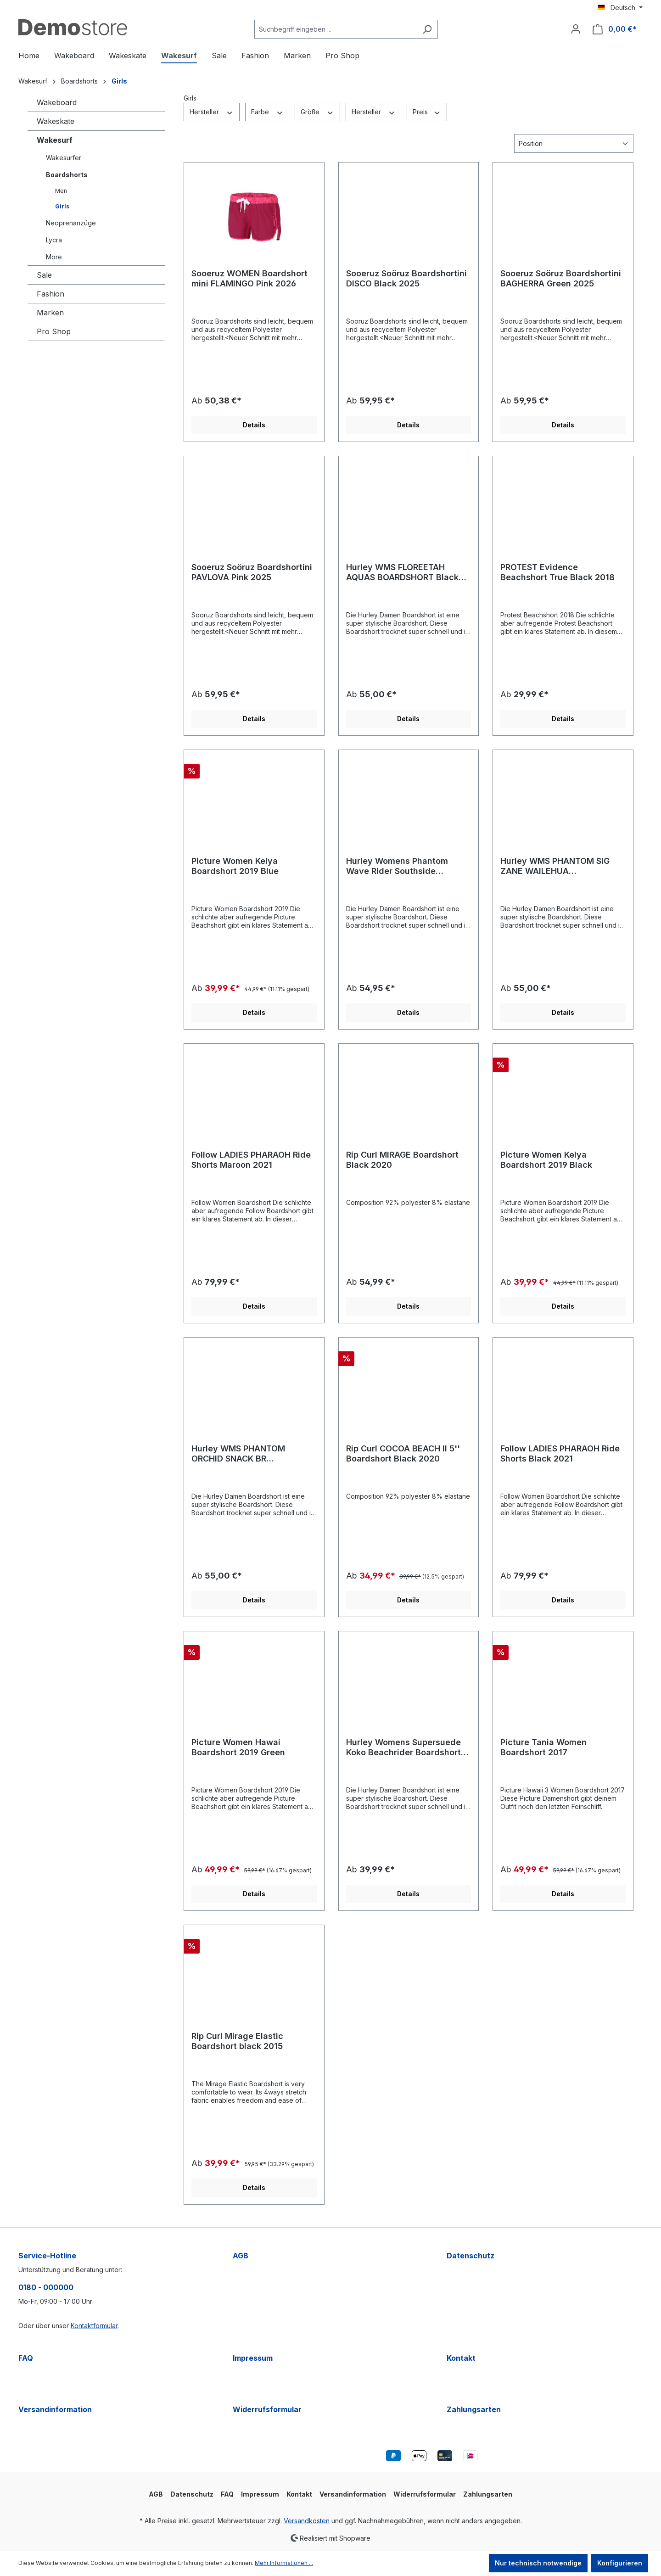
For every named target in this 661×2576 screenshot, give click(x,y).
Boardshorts (67, 175)
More (54, 257)
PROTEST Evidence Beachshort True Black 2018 (557, 572)
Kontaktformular (94, 2326)
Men (61, 190)
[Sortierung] (573, 143)
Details (254, 425)
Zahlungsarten (474, 2409)
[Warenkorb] (615, 29)
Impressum (253, 2358)
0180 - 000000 (45, 2287)
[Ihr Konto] (576, 29)
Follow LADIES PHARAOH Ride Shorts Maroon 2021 (251, 1160)
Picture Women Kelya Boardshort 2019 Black (546, 1160)
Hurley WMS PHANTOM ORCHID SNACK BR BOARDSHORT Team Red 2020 (252, 1454)
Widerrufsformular (267, 2409)
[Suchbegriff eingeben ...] (335, 29)
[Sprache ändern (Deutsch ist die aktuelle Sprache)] (620, 8)
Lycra (54, 240)
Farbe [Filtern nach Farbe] (267, 111)
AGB (240, 2255)
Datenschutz (470, 2255)
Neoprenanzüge (71, 223)
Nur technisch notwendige (538, 2563)
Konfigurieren (619, 2563)
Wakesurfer (63, 158)
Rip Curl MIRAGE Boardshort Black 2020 (402, 1160)
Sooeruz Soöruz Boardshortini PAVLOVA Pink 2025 (251, 572)
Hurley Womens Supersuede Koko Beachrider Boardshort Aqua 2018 (403, 1747)
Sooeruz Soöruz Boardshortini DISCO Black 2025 (406, 278)
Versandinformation (55, 2409)
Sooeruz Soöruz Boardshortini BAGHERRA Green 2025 (560, 278)
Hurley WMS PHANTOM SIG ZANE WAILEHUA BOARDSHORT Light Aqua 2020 (555, 866)
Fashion (50, 293)
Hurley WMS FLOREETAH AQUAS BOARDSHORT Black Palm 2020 (402, 572)
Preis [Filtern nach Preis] (427, 111)
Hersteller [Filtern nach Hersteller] (212, 111)
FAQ (25, 2358)
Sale (44, 275)
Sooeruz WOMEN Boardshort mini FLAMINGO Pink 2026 (249, 278)
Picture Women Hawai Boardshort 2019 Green (238, 1747)
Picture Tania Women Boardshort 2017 (543, 1747)
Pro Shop (54, 331)
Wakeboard (57, 102)
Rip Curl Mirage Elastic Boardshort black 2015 (237, 2041)
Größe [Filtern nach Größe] (317, 111)
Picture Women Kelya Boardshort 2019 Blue (235, 866)
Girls (62, 206)
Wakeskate (55, 121)
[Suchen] (427, 29)
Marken (50, 312)
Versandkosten (307, 2521)
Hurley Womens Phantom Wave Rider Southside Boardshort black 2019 (397, 866)
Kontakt (461, 2358)
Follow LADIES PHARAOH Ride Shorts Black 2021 (560, 1453)
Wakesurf (55, 140)
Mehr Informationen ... (284, 2562)
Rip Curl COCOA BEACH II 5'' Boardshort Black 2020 (403, 1453)
